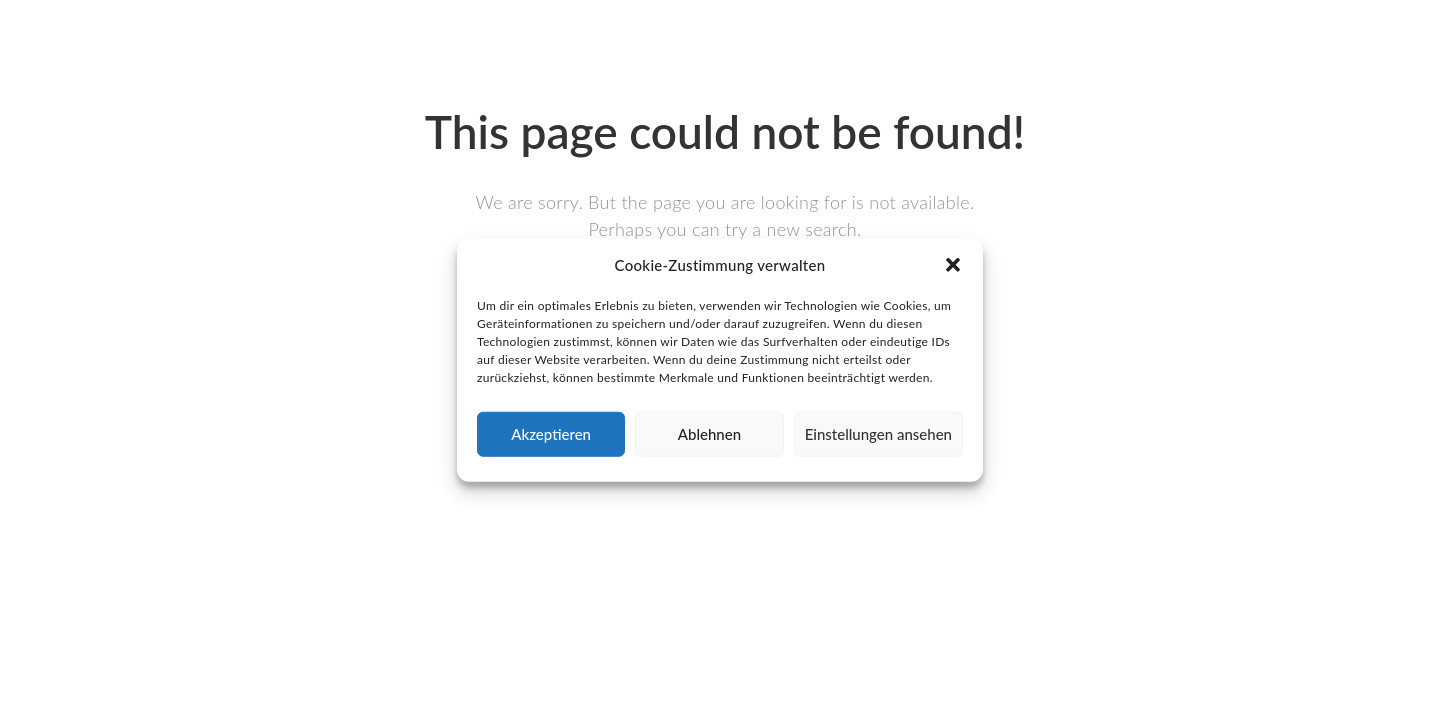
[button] (953, 265)
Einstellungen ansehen (878, 434)
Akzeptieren (551, 434)
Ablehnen (709, 434)
